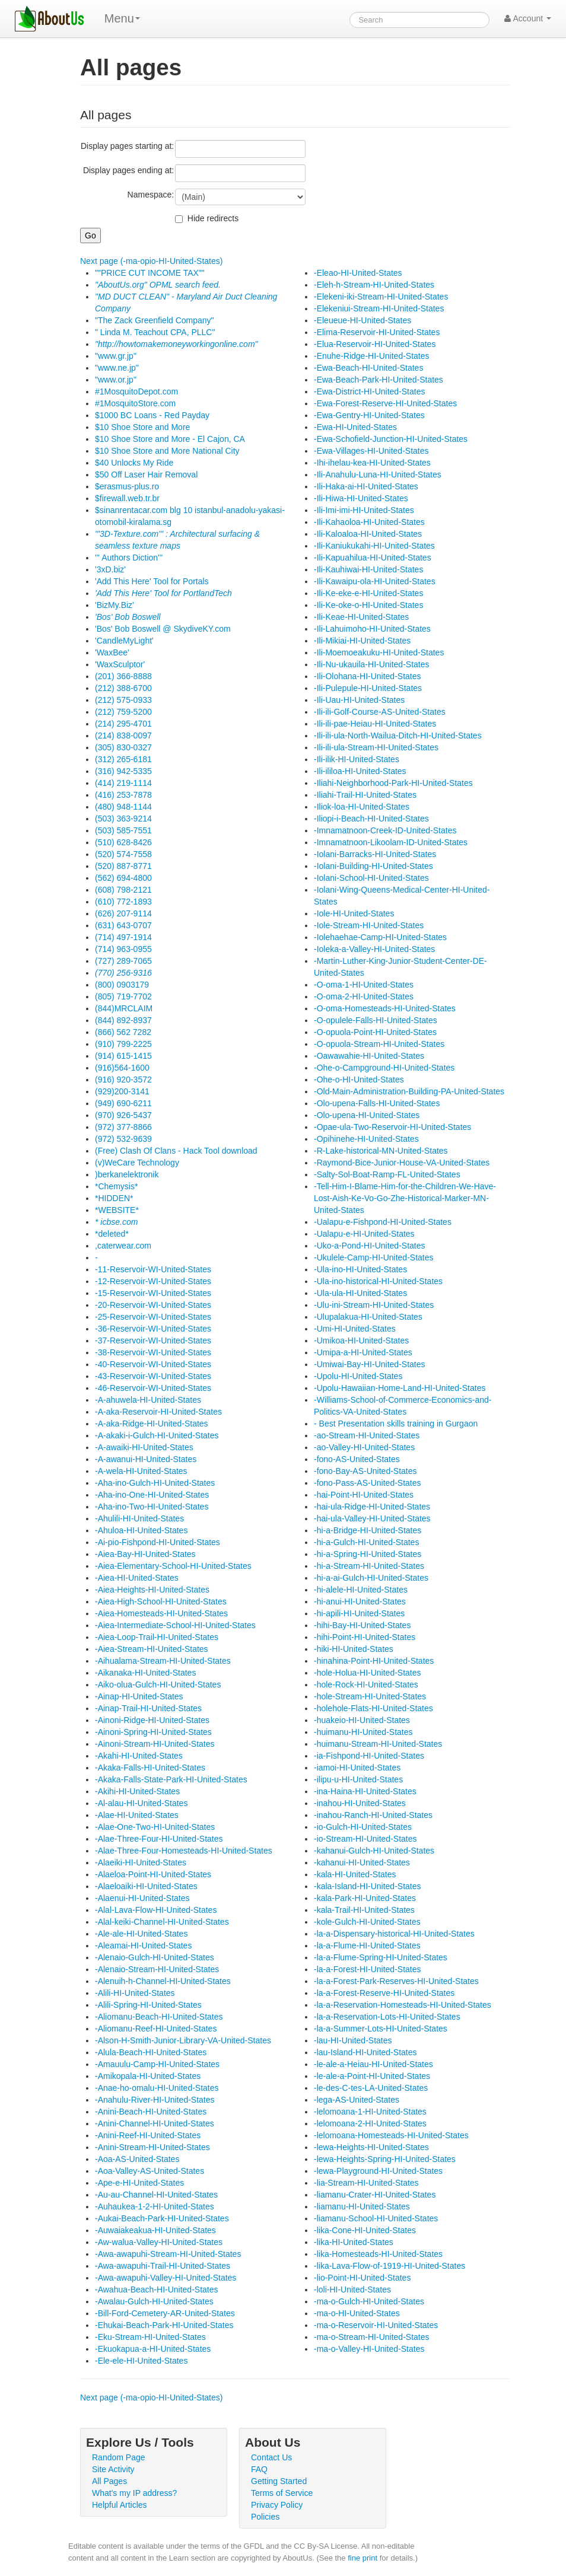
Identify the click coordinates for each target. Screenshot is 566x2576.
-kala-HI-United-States (355, 1874)
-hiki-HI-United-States (353, 1649)
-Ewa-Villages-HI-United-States (371, 451)
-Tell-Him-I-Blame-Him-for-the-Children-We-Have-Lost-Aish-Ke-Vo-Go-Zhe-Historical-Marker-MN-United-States (405, 1198)
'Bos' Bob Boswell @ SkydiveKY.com (163, 628)
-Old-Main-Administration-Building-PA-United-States (409, 1091)
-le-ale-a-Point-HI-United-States (372, 2076)
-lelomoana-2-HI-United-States (370, 2123)
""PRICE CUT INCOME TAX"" (150, 273)
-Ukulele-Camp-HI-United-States (374, 1257)
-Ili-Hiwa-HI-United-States (361, 498)
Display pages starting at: (127, 146)
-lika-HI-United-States (353, 2242)
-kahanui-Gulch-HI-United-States (374, 1850)
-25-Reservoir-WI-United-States (153, 1317)
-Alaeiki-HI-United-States (140, 1862)
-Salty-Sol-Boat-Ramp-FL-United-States (387, 1174)
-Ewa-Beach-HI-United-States (368, 367)
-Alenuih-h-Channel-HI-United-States (163, 1981)
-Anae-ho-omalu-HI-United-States (157, 2088)
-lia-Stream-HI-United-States (366, 2182)
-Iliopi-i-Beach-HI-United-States (371, 818)
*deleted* (112, 1233)
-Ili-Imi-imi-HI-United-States (364, 510)
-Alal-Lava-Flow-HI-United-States (156, 1910)
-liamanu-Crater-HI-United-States (374, 2194)
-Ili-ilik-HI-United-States (356, 759)
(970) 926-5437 (123, 1115)
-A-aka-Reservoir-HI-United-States (158, 1411)
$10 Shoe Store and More (142, 427)
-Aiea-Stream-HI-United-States (151, 1649)
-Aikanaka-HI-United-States (145, 1672)
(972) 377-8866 (123, 1127)
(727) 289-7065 (123, 961)
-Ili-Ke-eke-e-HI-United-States (368, 593)
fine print (362, 2557)
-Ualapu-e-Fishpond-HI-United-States (382, 1222)
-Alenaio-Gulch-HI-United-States (154, 1957)
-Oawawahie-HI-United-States (369, 1056)
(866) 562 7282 (123, 1032)
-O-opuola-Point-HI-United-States (375, 1032)
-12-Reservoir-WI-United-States (153, 1281)
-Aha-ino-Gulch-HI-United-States (155, 1483)
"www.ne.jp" (117, 367)
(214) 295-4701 (123, 723)
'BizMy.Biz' (114, 605)
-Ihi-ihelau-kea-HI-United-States (372, 462)
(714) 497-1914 (123, 937)
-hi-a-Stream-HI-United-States (369, 1566)
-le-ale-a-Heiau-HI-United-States (373, 2064)
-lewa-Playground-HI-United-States (378, 2171)
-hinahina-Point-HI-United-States (374, 1661)
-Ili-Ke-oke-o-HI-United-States (368, 605)
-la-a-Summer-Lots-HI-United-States (380, 2028)
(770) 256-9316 (123, 972)
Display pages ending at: (128, 170)
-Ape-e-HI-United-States (139, 2182)
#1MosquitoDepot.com (136, 391)
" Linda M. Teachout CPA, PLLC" (155, 332)
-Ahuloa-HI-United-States (141, 1530)
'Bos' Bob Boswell (127, 617)
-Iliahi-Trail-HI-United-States (365, 795)
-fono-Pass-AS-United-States (367, 1483)
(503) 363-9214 (123, 818)
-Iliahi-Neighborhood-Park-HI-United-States (393, 783)
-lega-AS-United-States (356, 2099)
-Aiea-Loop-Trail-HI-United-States (156, 1637)
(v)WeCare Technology (137, 1162)
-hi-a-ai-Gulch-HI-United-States (371, 1577)
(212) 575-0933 (123, 700)
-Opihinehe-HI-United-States (366, 1139)
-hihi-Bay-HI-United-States (362, 1625)
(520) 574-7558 (123, 854)
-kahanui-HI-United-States (362, 1862)
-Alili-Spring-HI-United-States (148, 2005)
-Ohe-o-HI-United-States (359, 1079)
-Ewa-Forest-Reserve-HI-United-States (385, 403)
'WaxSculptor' (120, 664)
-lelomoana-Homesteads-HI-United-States (391, 2135)
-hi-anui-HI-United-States (360, 1601)
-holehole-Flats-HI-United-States (373, 1708)
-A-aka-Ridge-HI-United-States (151, 1423)
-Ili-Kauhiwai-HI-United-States (368, 569)
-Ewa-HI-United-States (355, 427)
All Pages (109, 2481)
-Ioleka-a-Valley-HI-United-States (374, 949)
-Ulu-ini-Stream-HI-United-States (374, 1305)
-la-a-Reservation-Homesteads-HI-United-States (402, 2005)
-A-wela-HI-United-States (141, 1471)
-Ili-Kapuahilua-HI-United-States (372, 557)
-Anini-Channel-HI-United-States (154, 2123)
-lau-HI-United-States (353, 2040)
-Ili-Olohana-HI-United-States (367, 676)
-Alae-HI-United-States (137, 1815)
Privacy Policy (277, 2505)
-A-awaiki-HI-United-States (144, 1447)
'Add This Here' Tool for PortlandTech (163, 593)
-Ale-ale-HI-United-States (141, 1933)
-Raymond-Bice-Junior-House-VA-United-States (401, 1162)
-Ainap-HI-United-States (139, 1696)
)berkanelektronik (126, 1174)
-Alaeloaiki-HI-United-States (146, 1886)
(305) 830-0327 (123, 747)
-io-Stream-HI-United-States (365, 1838)
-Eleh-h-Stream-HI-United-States (374, 284)
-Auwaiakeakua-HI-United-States (155, 2230)
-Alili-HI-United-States (135, 1993)
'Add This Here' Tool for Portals (152, 581)
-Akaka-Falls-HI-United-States (150, 1767)
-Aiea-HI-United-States (137, 1577)
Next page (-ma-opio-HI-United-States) (151, 261)
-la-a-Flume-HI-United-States (367, 1945)
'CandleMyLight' (124, 640)
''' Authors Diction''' (129, 557)
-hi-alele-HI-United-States (361, 1589)
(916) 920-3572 (123, 1079)
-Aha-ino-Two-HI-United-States (151, 1506)
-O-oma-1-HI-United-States (364, 984)
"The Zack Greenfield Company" (154, 320)
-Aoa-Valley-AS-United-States (149, 2171)
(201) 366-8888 (123, 676)
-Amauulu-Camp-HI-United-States (157, 2064)
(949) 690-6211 (123, 1103)
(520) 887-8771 (123, 866)
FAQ (259, 2469)
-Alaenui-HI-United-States (142, 1898)
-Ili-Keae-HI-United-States (361, 617)
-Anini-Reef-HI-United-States (148, 2135)
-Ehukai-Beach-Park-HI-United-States (164, 2325)
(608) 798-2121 (123, 889)
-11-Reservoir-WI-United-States (153, 1269)
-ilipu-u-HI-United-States (358, 1779)
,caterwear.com (123, 1245)
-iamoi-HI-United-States (357, 1767)
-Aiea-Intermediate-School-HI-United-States (175, 1625)
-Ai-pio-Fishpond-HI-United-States (157, 1542)
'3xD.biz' (110, 569)
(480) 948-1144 (123, 806)
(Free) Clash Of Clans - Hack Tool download (176, 1150)
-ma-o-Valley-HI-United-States (369, 2349)
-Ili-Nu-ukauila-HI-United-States (372, 664)
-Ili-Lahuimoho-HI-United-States (372, 628)
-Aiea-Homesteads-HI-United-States (161, 1613)
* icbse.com (116, 1222)
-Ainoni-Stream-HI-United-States (155, 1744)
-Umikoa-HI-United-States (361, 1340)
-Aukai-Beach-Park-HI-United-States (162, 2218)
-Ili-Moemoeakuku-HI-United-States (379, 652)
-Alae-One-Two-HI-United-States (155, 1827)
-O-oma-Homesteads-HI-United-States (385, 1008)
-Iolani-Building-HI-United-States (373, 866)
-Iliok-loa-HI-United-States (361, 806)
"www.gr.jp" (115, 356)
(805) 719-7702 (123, 996)
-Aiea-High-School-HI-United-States (161, 1601)
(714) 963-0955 (123, 949)
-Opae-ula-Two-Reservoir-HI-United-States (392, 1127)
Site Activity (113, 2469)
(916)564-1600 (122, 1067)
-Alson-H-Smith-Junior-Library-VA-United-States (183, 2040)
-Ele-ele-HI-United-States (141, 2360)
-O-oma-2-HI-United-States (364, 996)
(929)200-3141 (122, 1091)
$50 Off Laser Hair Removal (146, 474)
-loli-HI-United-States (352, 2289)
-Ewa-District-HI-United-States (369, 391)
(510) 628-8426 (123, 842)
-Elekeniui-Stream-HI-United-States (379, 308)
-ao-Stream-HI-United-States (366, 1435)
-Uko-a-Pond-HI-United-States (369, 1245)
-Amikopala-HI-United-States (148, 2076)
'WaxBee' (112, 652)
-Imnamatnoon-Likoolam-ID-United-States (391, 842)
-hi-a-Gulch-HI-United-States (366, 1542)
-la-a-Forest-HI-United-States (367, 1969)
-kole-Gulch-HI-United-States (367, 1922)
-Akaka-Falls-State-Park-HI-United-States (171, 1779)
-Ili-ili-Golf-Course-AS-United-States (380, 712)
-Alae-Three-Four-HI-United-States (159, 1838)
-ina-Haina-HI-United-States (365, 1791)
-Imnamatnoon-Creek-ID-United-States (385, 830)
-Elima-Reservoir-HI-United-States (377, 332)
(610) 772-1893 (123, 901)
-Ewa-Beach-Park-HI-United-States (378, 379)
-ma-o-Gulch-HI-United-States (369, 2301)
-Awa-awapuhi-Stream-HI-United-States (168, 2254)
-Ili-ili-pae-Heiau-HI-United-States (375, 723)
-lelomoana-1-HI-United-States (370, 2111)
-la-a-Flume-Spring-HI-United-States (380, 1957)
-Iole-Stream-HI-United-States (369, 925)
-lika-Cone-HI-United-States (365, 2230)
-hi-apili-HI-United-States (359, 1613)
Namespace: (151, 194)
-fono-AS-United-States (357, 1459)
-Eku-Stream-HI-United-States (150, 2337)
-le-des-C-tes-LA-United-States (371, 2088)
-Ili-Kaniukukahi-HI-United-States (374, 545)
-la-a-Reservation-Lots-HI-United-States (387, 2016)
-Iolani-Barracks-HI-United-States (375, 854)
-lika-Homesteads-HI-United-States (378, 2254)
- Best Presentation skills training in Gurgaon (396, 1423)
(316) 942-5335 (123, 771)
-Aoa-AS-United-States (137, 2159)
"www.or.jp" (115, 379)
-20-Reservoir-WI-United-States (153, 1305)
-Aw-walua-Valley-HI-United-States (158, 2242)
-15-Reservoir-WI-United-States (153, 1293)
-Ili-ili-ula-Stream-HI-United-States (376, 747)
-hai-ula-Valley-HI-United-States (372, 1518)
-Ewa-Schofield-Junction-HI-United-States (391, 439)
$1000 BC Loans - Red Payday (152, 415)
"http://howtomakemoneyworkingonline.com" (176, 344)
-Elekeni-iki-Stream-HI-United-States (381, 296)
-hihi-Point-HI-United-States (364, 1637)
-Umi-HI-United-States (355, 1328)
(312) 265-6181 (123, 759)
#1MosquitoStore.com (135, 403)
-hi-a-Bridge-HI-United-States (367, 1530)
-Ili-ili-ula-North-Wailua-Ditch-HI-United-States (398, 735)
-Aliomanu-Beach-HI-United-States (159, 2016)
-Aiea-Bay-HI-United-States (145, 1554)
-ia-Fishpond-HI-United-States (369, 1755)
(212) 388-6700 (123, 688)
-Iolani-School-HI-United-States (371, 878)
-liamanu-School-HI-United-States (376, 2218)
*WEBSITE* (117, 1210)
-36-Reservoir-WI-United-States (153, 1328)
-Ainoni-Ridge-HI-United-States (152, 1720)
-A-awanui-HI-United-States (145, 1459)
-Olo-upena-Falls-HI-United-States (377, 1103)
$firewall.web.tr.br (127, 498)
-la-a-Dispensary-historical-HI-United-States (394, 1933)
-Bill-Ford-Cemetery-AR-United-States (165, 2313)
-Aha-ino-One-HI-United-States (152, 1494)
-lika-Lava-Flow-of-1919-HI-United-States (389, 2266)
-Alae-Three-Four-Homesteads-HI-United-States (183, 1850)
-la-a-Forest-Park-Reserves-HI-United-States (396, 1981)
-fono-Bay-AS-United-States (365, 1471)
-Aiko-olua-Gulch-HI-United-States (158, 1684)
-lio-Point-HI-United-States (362, 2277)
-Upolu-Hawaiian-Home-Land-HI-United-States (399, 1388)
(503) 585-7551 (123, 830)
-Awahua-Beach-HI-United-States (156, 2289)
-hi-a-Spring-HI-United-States (367, 1554)
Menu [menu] (122, 18)
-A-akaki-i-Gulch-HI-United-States (157, 1435)
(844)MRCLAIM (123, 1008)
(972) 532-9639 (123, 1139)
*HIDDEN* (114, 1198)
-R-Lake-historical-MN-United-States (381, 1150)
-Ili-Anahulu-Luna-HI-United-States (377, 474)
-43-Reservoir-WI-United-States (153, 1376)
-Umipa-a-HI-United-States (363, 1352)
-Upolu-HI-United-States (358, 1376)
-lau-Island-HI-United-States (365, 2052)
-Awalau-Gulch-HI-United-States (154, 2301)
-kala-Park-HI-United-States (365, 1898)
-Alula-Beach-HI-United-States (150, 2052)
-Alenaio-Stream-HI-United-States (157, 1969)
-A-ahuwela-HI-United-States (148, 1400)
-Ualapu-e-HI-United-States (364, 1233)
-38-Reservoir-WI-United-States (153, 1352)
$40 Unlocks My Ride (134, 462)
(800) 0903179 (122, 984)
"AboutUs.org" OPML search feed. (158, 284)
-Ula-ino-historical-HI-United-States (378, 1281)
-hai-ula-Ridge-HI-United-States (372, 1506)
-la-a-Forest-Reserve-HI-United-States (384, 1993)
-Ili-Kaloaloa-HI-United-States (368, 534)
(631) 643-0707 (123, 925)
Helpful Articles (119, 2505)
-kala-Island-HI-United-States (367, 1886)
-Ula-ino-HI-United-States (360, 1269)
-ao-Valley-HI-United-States (364, 1447)
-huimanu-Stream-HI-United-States (378, 1744)
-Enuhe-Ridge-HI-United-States (372, 356)
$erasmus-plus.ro (127, 486)
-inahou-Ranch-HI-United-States (373, 1815)
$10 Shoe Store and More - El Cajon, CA (170, 439)
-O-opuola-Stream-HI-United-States (379, 1044)
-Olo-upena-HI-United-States (366, 1115)
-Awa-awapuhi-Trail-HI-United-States (162, 2266)
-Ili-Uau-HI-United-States (359, 700)
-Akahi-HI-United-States (139, 1755)
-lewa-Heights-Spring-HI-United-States (385, 2159)
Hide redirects (213, 218)
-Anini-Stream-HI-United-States (152, 2147)
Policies (265, 2516)
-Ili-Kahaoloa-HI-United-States (369, 522)
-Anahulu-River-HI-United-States (155, 2099)
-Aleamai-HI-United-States (143, 1945)
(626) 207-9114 (123, 913)
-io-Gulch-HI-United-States (363, 1827)
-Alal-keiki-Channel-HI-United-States (162, 1922)
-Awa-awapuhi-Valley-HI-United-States (165, 2277)
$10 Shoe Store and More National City (167, 451)
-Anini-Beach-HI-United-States (150, 2111)
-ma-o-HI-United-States (357, 2313)
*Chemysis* (116, 1186)
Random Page (118, 2457)
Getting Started (279, 2481)
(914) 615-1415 (123, 1056)
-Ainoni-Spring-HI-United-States (153, 1732)
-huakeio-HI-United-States (362, 1720)
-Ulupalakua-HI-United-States (368, 1317)
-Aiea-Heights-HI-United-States (152, 1589)
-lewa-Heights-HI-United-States (371, 2147)
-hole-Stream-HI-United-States (370, 1696)
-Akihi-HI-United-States (137, 1791)
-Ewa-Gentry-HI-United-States (369, 415)
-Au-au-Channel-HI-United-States (156, 2194)
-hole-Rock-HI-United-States (366, 1684)
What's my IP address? (134, 2493)
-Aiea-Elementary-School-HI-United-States (173, 1566)
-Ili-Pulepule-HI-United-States (368, 688)
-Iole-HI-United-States (354, 913)
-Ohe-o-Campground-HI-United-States (384, 1067)
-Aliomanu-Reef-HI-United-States (156, 2028)
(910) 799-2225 (123, 1044)
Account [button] (527, 18)
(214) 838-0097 (123, 735)
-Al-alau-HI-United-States (141, 1803)
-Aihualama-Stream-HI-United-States (163, 1661)
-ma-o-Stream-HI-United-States (372, 2337)
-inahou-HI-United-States (360, 1803)
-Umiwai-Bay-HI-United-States (369, 1364)
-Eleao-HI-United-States (358, 273)
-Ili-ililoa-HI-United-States (360, 771)
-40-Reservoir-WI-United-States (153, 1364)
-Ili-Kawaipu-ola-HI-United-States (374, 581)
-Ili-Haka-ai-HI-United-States (366, 486)
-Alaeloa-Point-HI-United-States (153, 1874)
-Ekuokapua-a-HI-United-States (153, 2349)
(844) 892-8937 (123, 1020)
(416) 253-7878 (123, 795)
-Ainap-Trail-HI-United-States (148, 1708)
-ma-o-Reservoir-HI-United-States (376, 2325)
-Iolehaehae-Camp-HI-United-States (380, 937)
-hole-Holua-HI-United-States (367, 1672)
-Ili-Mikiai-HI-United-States (362, 640)
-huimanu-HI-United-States (363, 1732)
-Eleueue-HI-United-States (362, 320)
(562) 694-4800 (123, 878)
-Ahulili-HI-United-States (139, 1518)
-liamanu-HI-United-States (362, 2206)
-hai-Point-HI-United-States (364, 1494)
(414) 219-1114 (123, 783)
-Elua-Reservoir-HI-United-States (374, 344)
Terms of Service (282, 2493)
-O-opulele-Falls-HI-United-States (375, 1020)
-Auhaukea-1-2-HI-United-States (154, 2206)
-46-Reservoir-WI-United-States (153, 1388)
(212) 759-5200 (123, 712)
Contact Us (271, 2457)
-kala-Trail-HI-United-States (364, 1910)
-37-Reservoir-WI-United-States (153, 1340)
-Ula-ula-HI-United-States (360, 1293)
